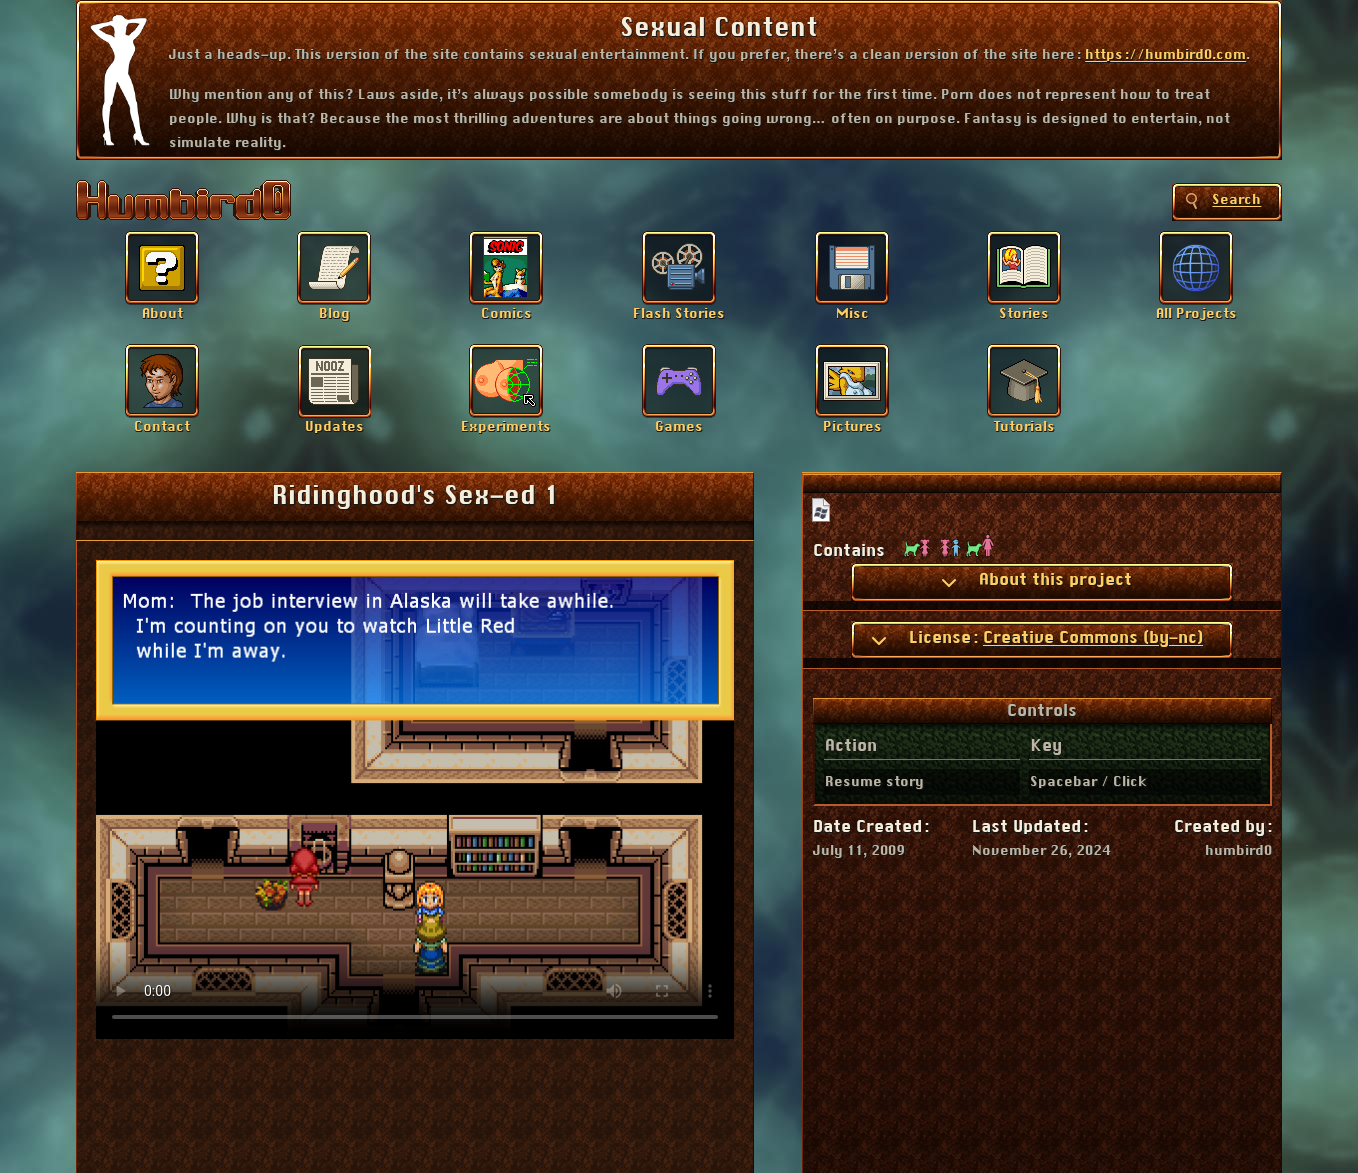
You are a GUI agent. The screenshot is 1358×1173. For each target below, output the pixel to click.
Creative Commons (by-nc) (1093, 638)
